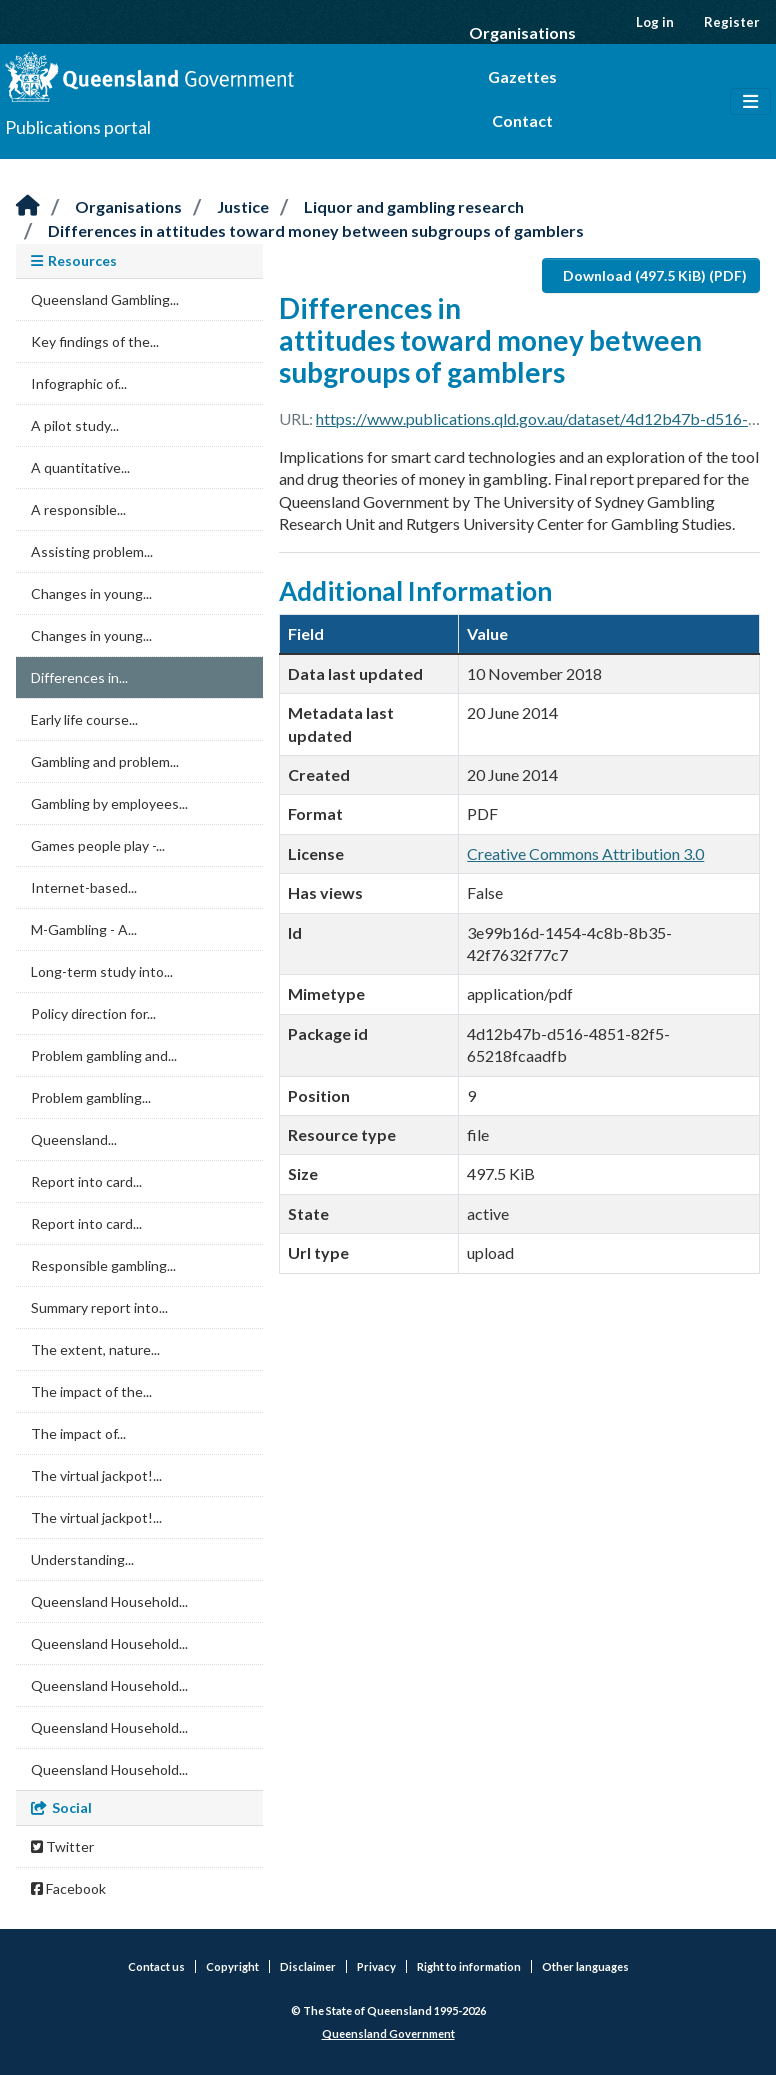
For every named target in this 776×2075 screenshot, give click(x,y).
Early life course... (84, 719)
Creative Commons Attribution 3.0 (585, 853)
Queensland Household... (109, 1601)
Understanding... (82, 1559)
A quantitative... (80, 467)
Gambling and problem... (105, 761)
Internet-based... (84, 887)
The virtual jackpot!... (96, 1475)
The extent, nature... (95, 1349)
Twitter (62, 1846)
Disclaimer (308, 1966)
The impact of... (78, 1433)
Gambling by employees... (109, 803)
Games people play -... (98, 845)
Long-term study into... (102, 971)
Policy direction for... (93, 1013)
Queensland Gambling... (105, 299)
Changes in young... (91, 593)
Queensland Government (388, 2033)
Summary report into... (99, 1307)
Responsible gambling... (103, 1265)
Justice (243, 206)
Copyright (232, 1966)
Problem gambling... (91, 1097)
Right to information (469, 1966)
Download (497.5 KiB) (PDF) (655, 275)
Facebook (68, 1888)
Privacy (376, 1966)
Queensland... (74, 1139)
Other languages (585, 1966)
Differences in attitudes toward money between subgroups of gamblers (316, 230)
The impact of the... (91, 1391)
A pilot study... (75, 425)
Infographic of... (79, 383)
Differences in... (79, 677)
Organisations (522, 32)
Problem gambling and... (104, 1055)
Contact (522, 120)
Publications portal (78, 127)
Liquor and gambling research (414, 206)
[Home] (28, 206)
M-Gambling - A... (84, 929)
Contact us (156, 1966)
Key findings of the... (95, 341)
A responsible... (78, 509)
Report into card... (86, 1181)
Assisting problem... (92, 551)
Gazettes (522, 76)
